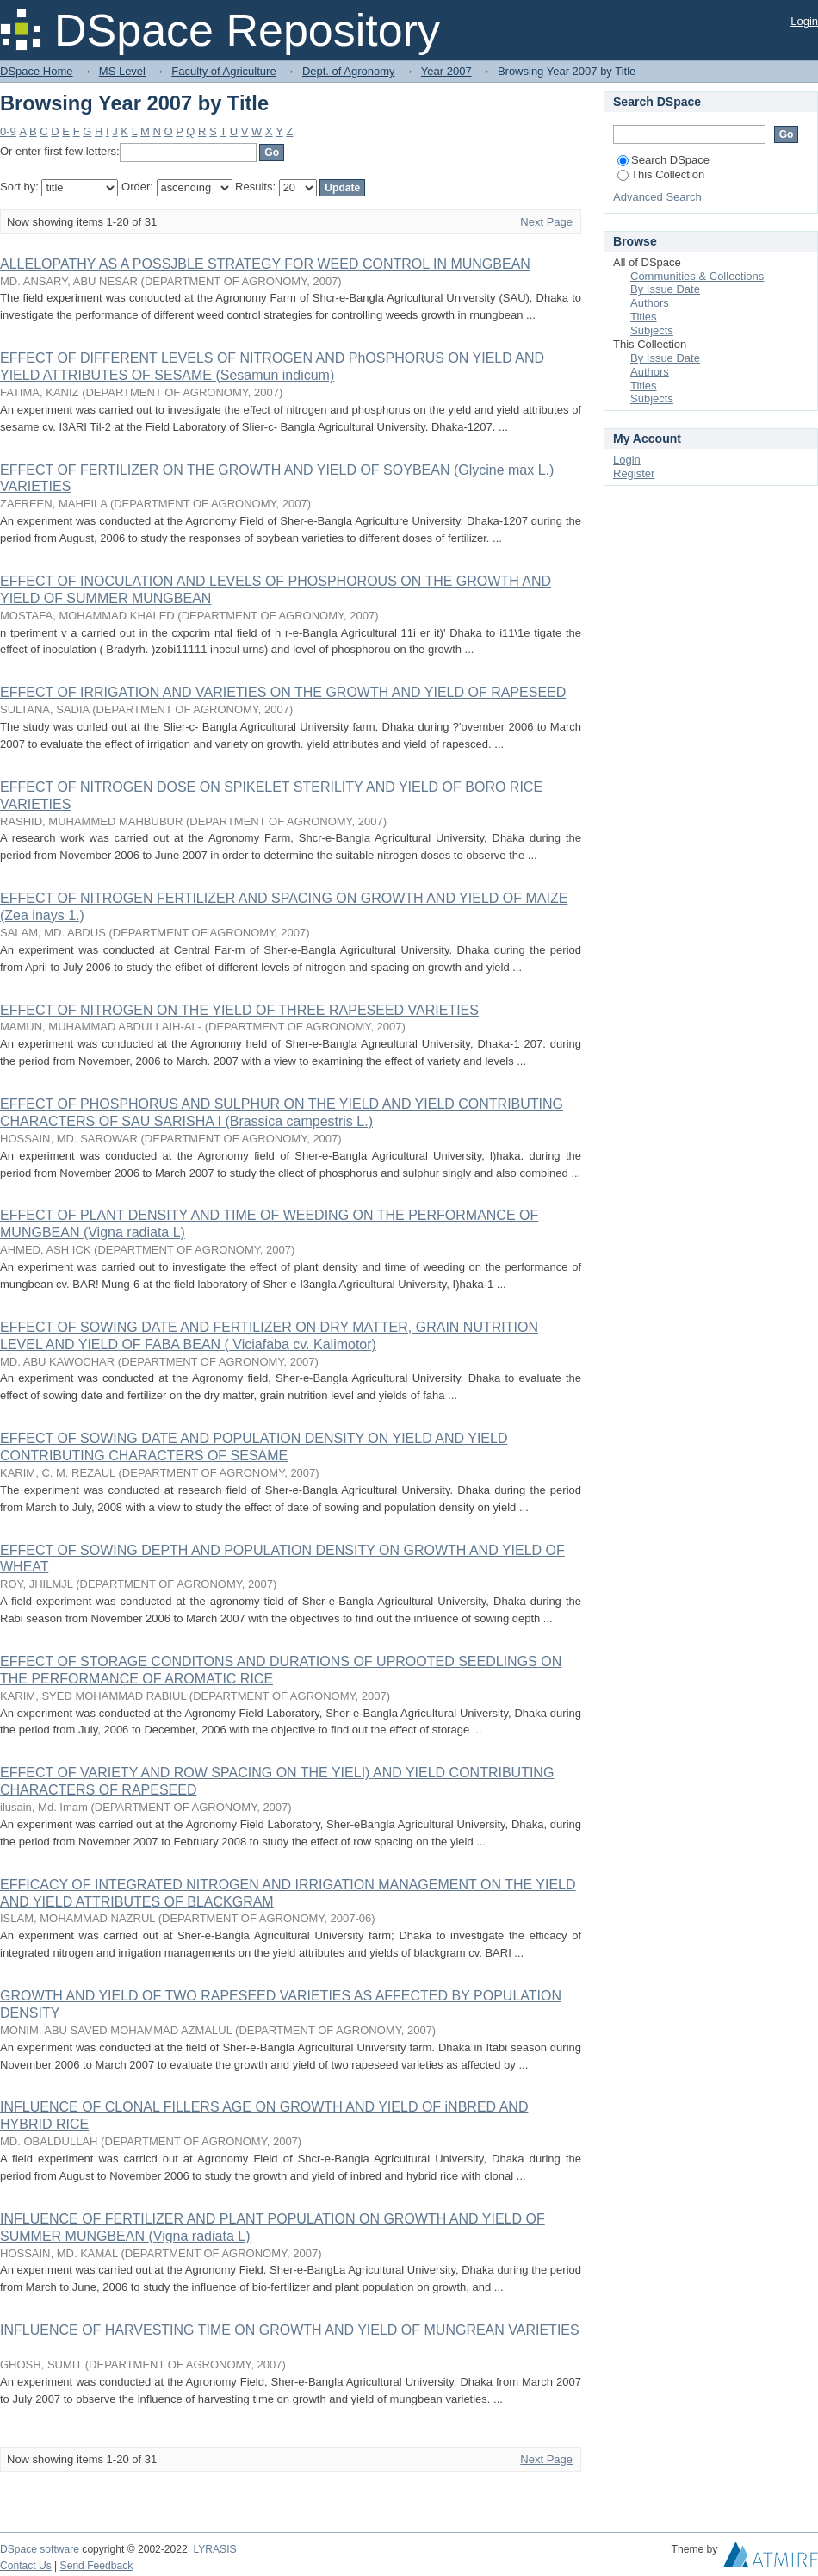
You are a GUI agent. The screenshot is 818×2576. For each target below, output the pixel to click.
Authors (649, 302)
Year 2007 (446, 71)
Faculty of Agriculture (223, 71)
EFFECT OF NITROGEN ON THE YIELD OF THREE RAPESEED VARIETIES (239, 1010)
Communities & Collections (697, 276)
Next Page (546, 221)
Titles (643, 316)
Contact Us (26, 2566)
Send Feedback (96, 2566)
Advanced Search (657, 196)
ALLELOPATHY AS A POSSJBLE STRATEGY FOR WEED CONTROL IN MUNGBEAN (265, 264)
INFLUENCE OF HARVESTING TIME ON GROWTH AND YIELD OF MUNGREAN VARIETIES (289, 2330)
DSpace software (39, 2549)
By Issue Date (665, 289)
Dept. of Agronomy (348, 71)
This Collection (660, 174)
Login (804, 21)
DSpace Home (36, 71)
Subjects (651, 330)
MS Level (122, 71)
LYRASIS (214, 2549)
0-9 (8, 131)
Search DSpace (663, 159)
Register (633, 473)
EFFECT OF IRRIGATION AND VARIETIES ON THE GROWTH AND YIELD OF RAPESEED (283, 692)
